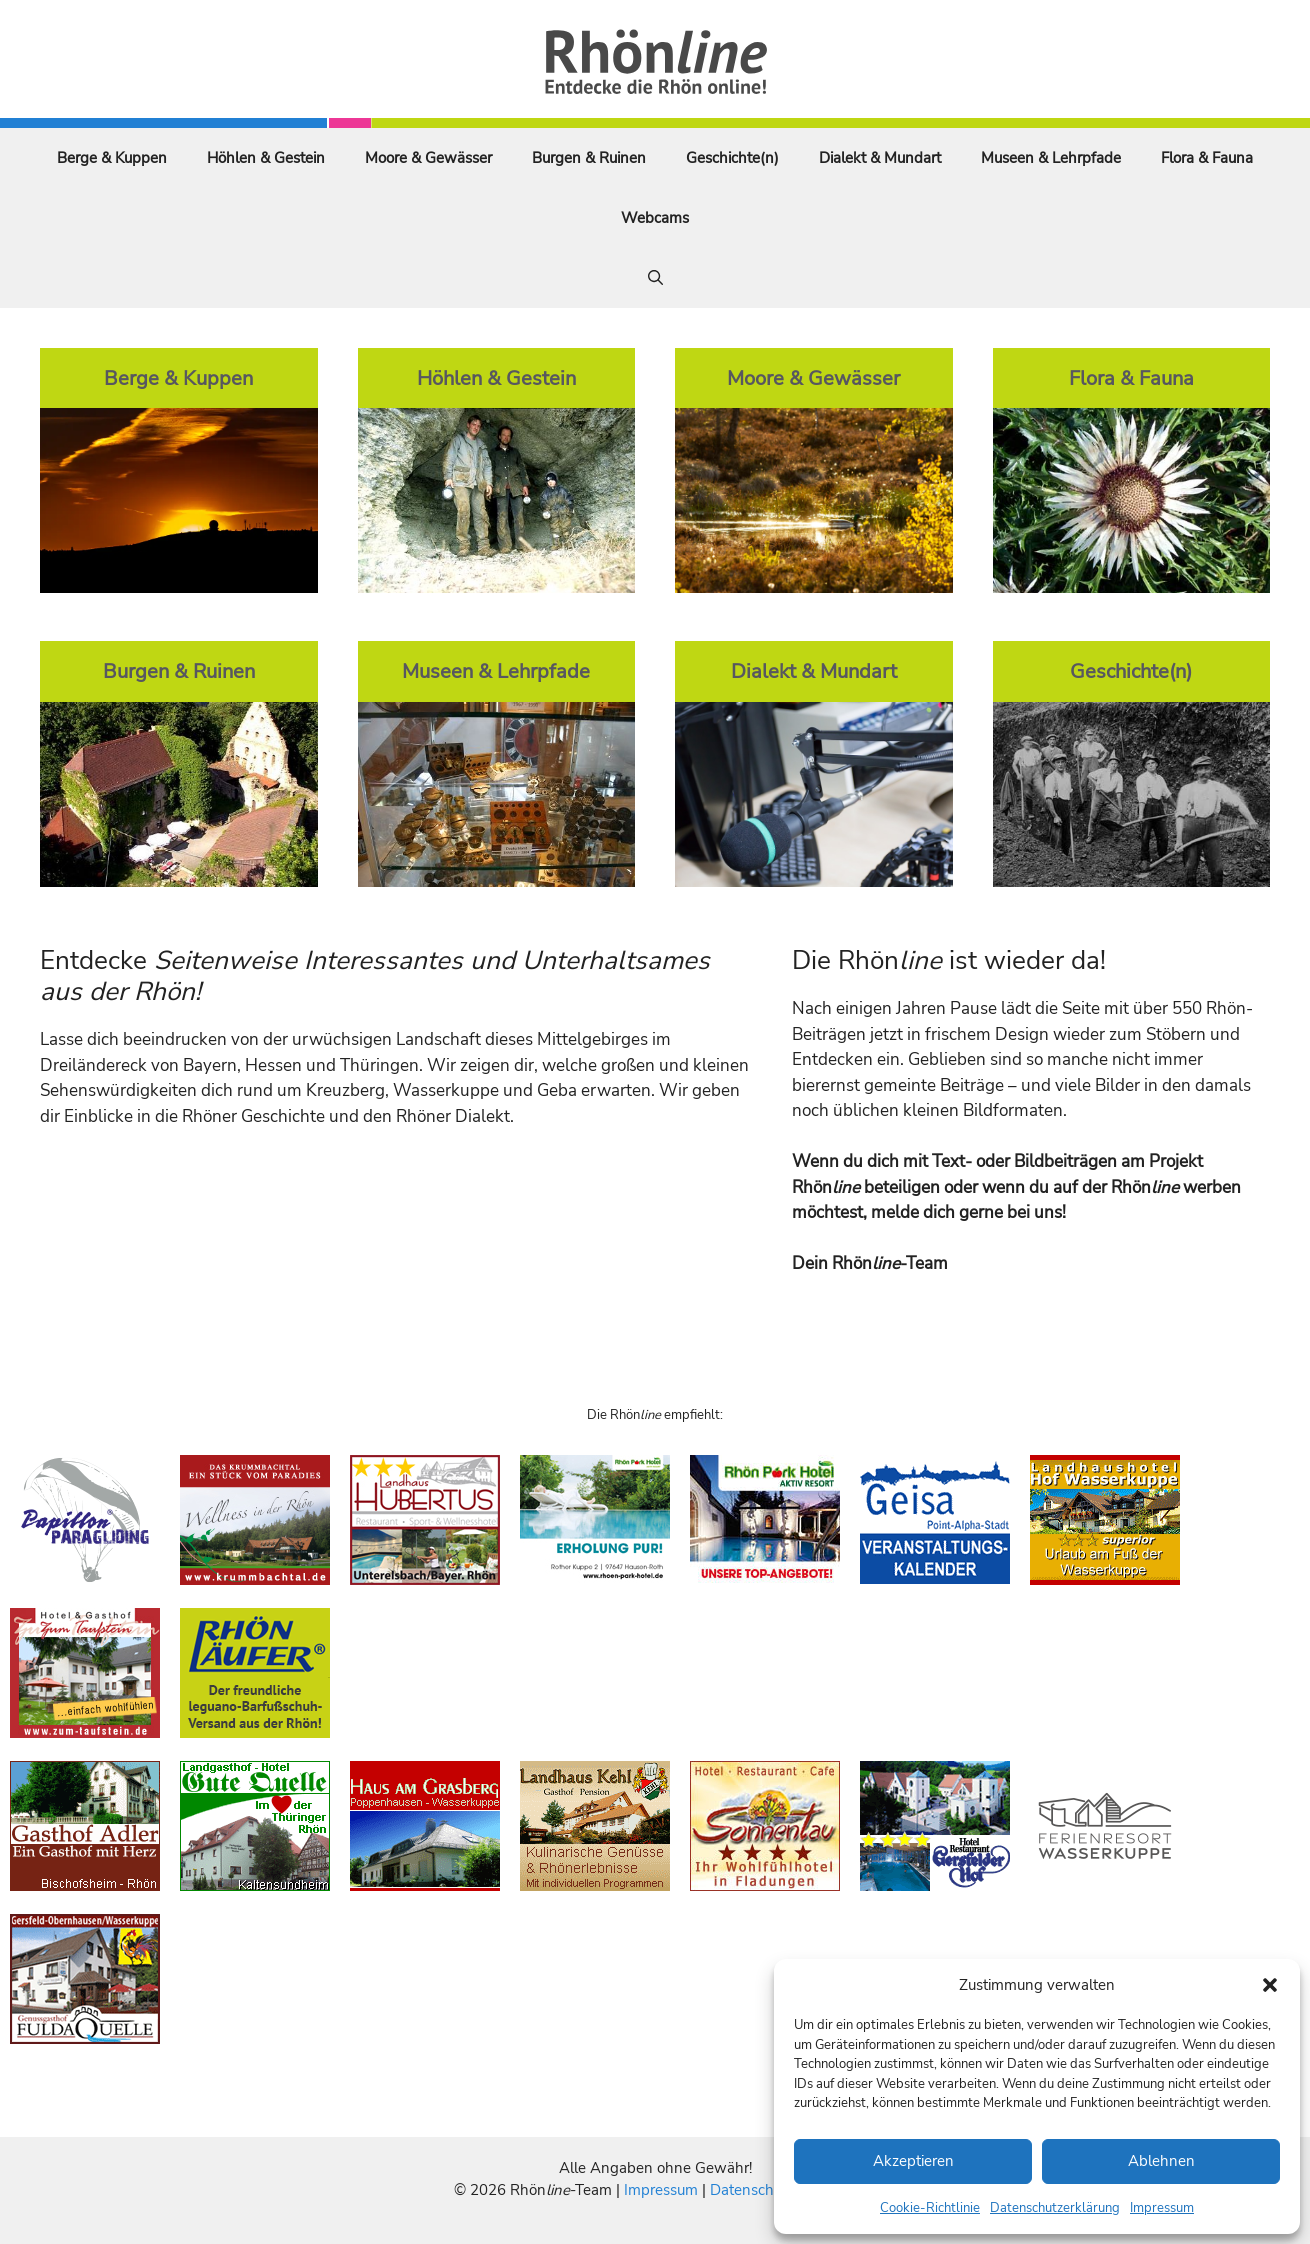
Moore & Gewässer (428, 158)
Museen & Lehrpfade (1051, 158)
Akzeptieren (913, 2161)
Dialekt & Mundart (880, 158)
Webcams (655, 218)
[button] (1270, 1985)
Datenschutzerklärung (1055, 2208)
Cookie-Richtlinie (930, 2208)
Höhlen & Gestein (266, 158)
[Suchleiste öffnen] (655, 278)
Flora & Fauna (1207, 158)
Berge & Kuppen (112, 158)
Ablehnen (1161, 2161)
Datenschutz (752, 2190)
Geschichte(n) (732, 158)
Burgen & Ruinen (589, 158)
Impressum (1162, 2208)
